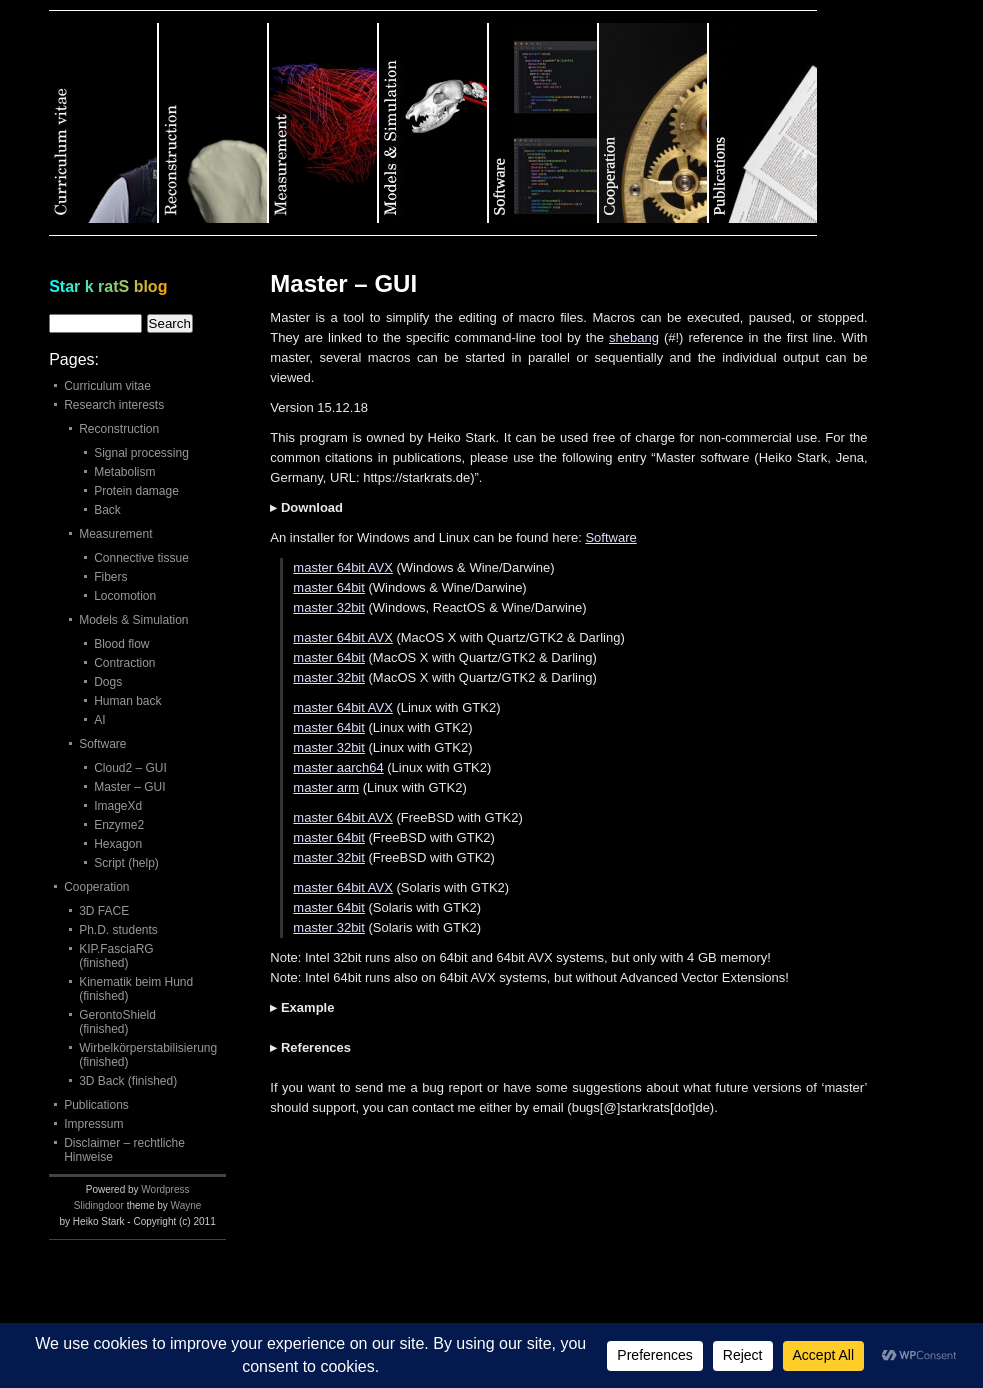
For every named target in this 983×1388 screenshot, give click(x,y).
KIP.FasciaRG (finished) (116, 956)
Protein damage (136, 491)
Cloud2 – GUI (130, 768)
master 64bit (329, 587)
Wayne (186, 1205)
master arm (326, 787)
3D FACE (104, 911)
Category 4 (434, 123)
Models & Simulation (133, 620)
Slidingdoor (99, 1205)
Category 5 (544, 123)
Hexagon (118, 844)
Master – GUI (129, 787)
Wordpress (165, 1189)
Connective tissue (141, 558)
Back (107, 510)
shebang (634, 337)
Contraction (124, 663)
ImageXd (118, 806)
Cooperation (96, 887)
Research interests (114, 405)
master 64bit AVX (342, 567)
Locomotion (125, 596)
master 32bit (329, 607)
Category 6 (654, 123)
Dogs (108, 682)
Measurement (115, 534)
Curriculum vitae (107, 386)
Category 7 (763, 123)
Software (610, 537)
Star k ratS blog (108, 286)
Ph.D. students (118, 930)
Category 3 (324, 123)
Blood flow (121, 644)
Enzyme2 (119, 825)
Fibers (110, 577)
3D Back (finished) (128, 1081)
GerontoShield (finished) (117, 1022)
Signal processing (141, 453)
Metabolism (124, 472)
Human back (127, 701)
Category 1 (104, 123)
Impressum (93, 1124)
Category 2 (214, 123)
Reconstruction (119, 429)
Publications (96, 1105)
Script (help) (126, 863)
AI (99, 720)
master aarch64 (338, 767)
